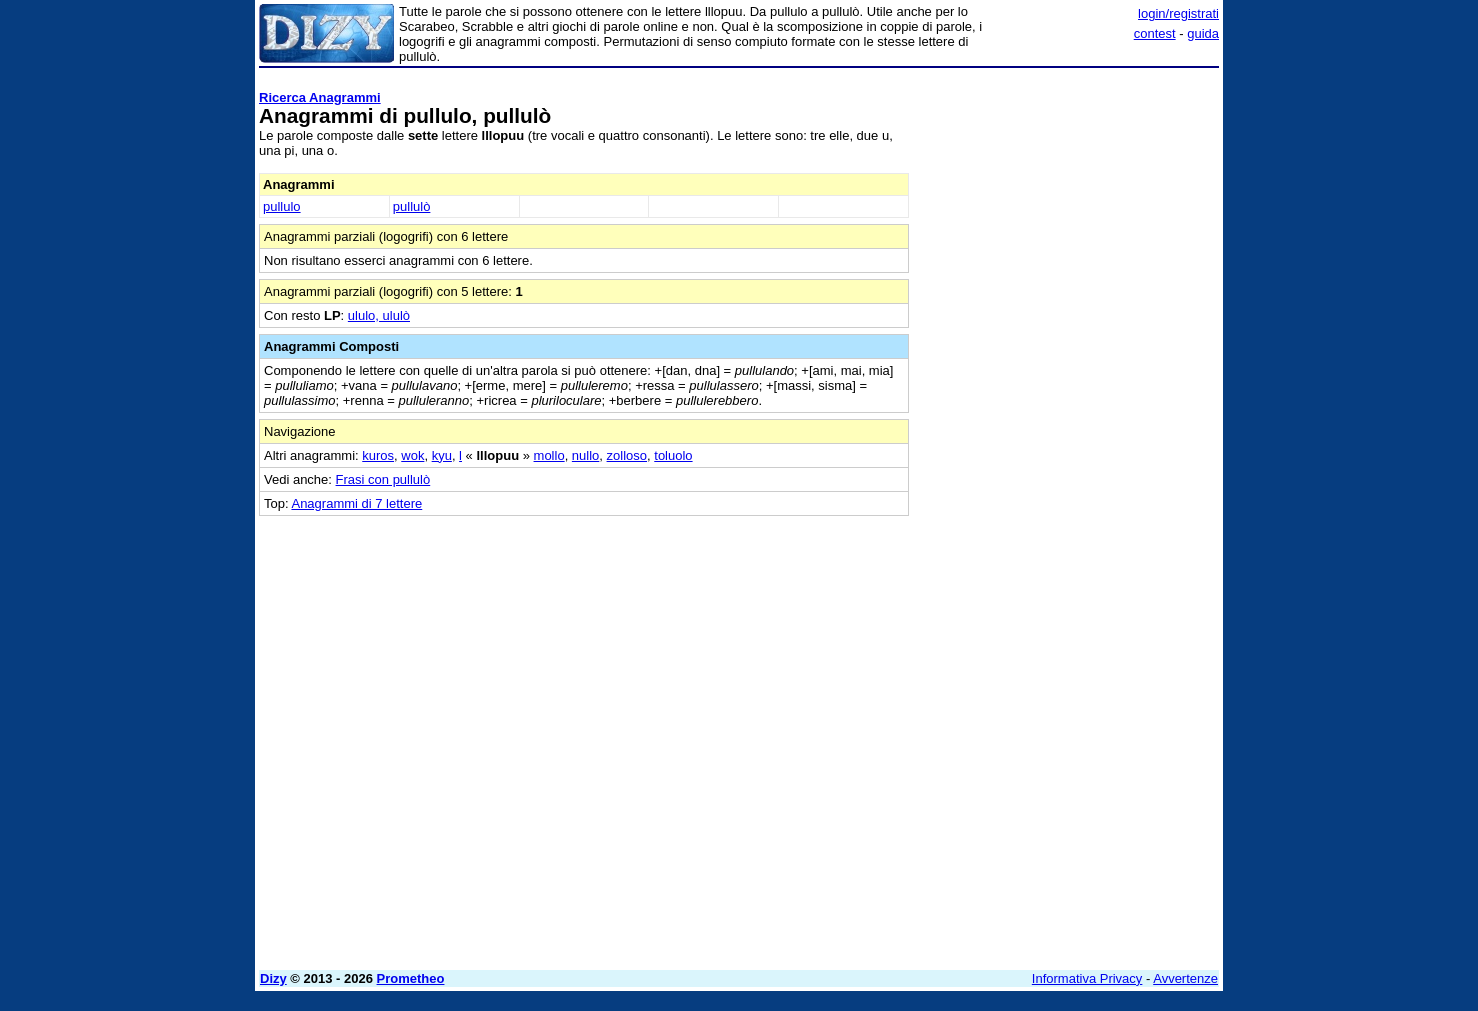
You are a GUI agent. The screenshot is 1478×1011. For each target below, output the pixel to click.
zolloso (627, 455)
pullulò (412, 206)
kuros (378, 455)
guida (1203, 33)
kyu (442, 455)
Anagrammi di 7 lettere (356, 503)
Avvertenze (1185, 978)
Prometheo (411, 978)
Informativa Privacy (1087, 978)
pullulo (282, 206)
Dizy (273, 978)
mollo (549, 455)
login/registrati (1178, 13)
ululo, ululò (379, 315)
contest (1155, 33)
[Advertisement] (1069, 375)
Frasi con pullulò (383, 479)
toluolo (673, 455)
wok (412, 455)
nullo (585, 455)
